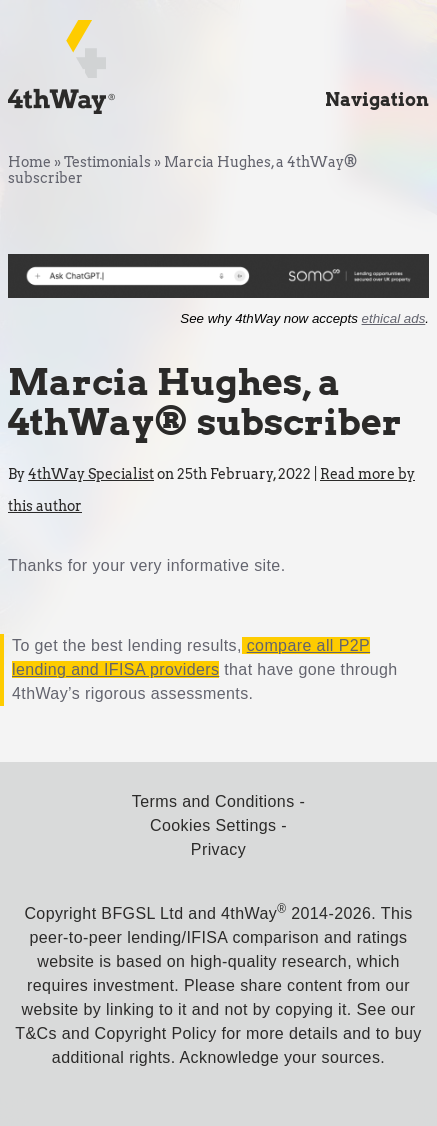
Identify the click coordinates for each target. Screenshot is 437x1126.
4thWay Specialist (91, 474)
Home (29, 162)
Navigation (377, 99)
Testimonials (107, 162)
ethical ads (394, 318)
